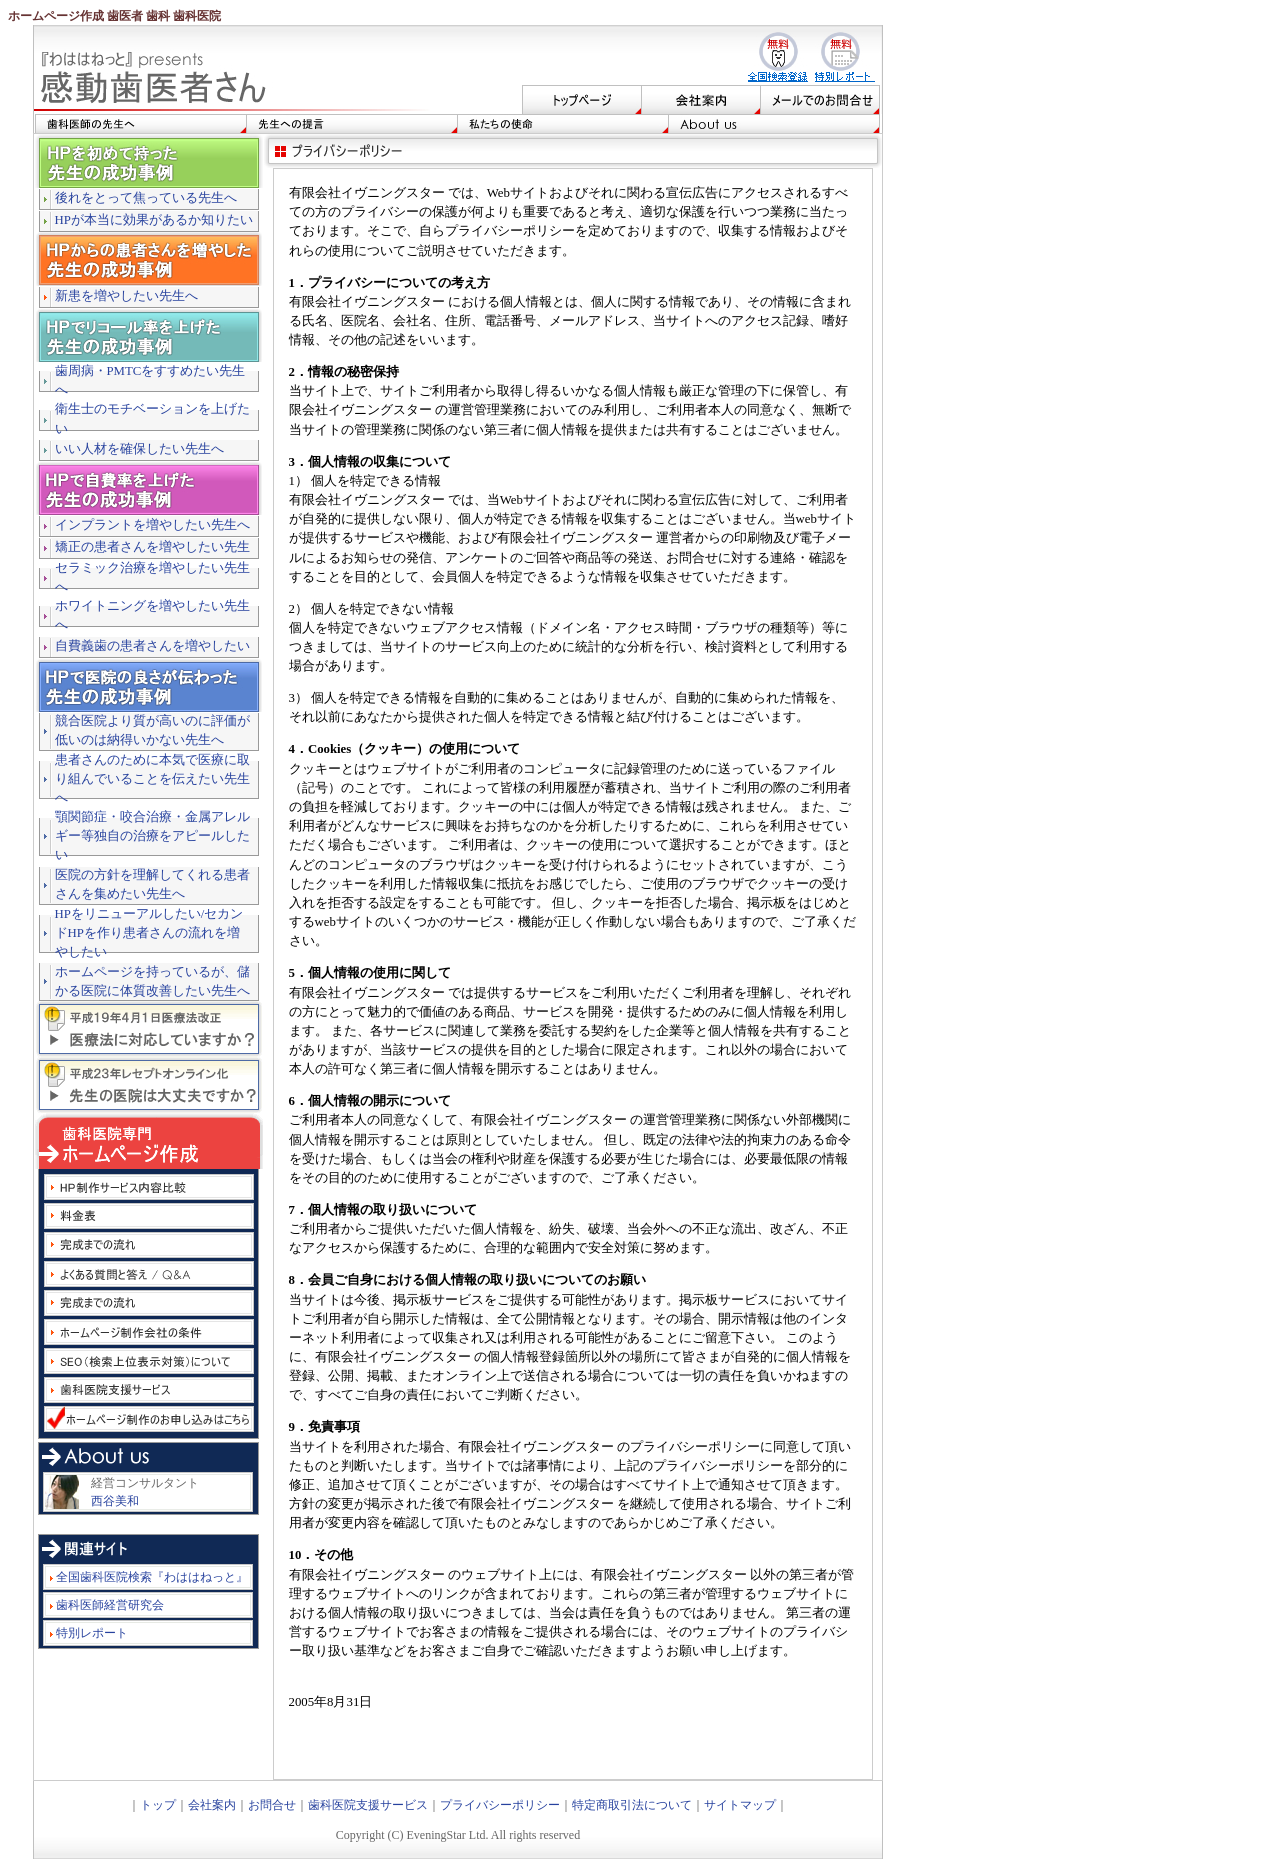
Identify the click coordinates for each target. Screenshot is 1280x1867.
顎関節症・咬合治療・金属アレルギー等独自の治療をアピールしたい (152, 836)
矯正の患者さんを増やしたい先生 (152, 547)
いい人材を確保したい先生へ (139, 449)
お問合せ (272, 1805)
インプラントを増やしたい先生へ (152, 525)
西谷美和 (115, 1501)
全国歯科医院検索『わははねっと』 (152, 1577)
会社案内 (212, 1805)
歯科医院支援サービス (368, 1805)
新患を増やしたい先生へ (126, 296)
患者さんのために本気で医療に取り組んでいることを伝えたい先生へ (152, 779)
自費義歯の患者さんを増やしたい (152, 646)
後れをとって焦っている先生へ (146, 198)
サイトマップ (740, 1805)
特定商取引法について (632, 1805)
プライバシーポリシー (500, 1805)
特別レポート (92, 1633)
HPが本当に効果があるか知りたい (154, 220)
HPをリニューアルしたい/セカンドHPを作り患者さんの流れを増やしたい (149, 933)
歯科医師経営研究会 (110, 1605)
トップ (158, 1805)
